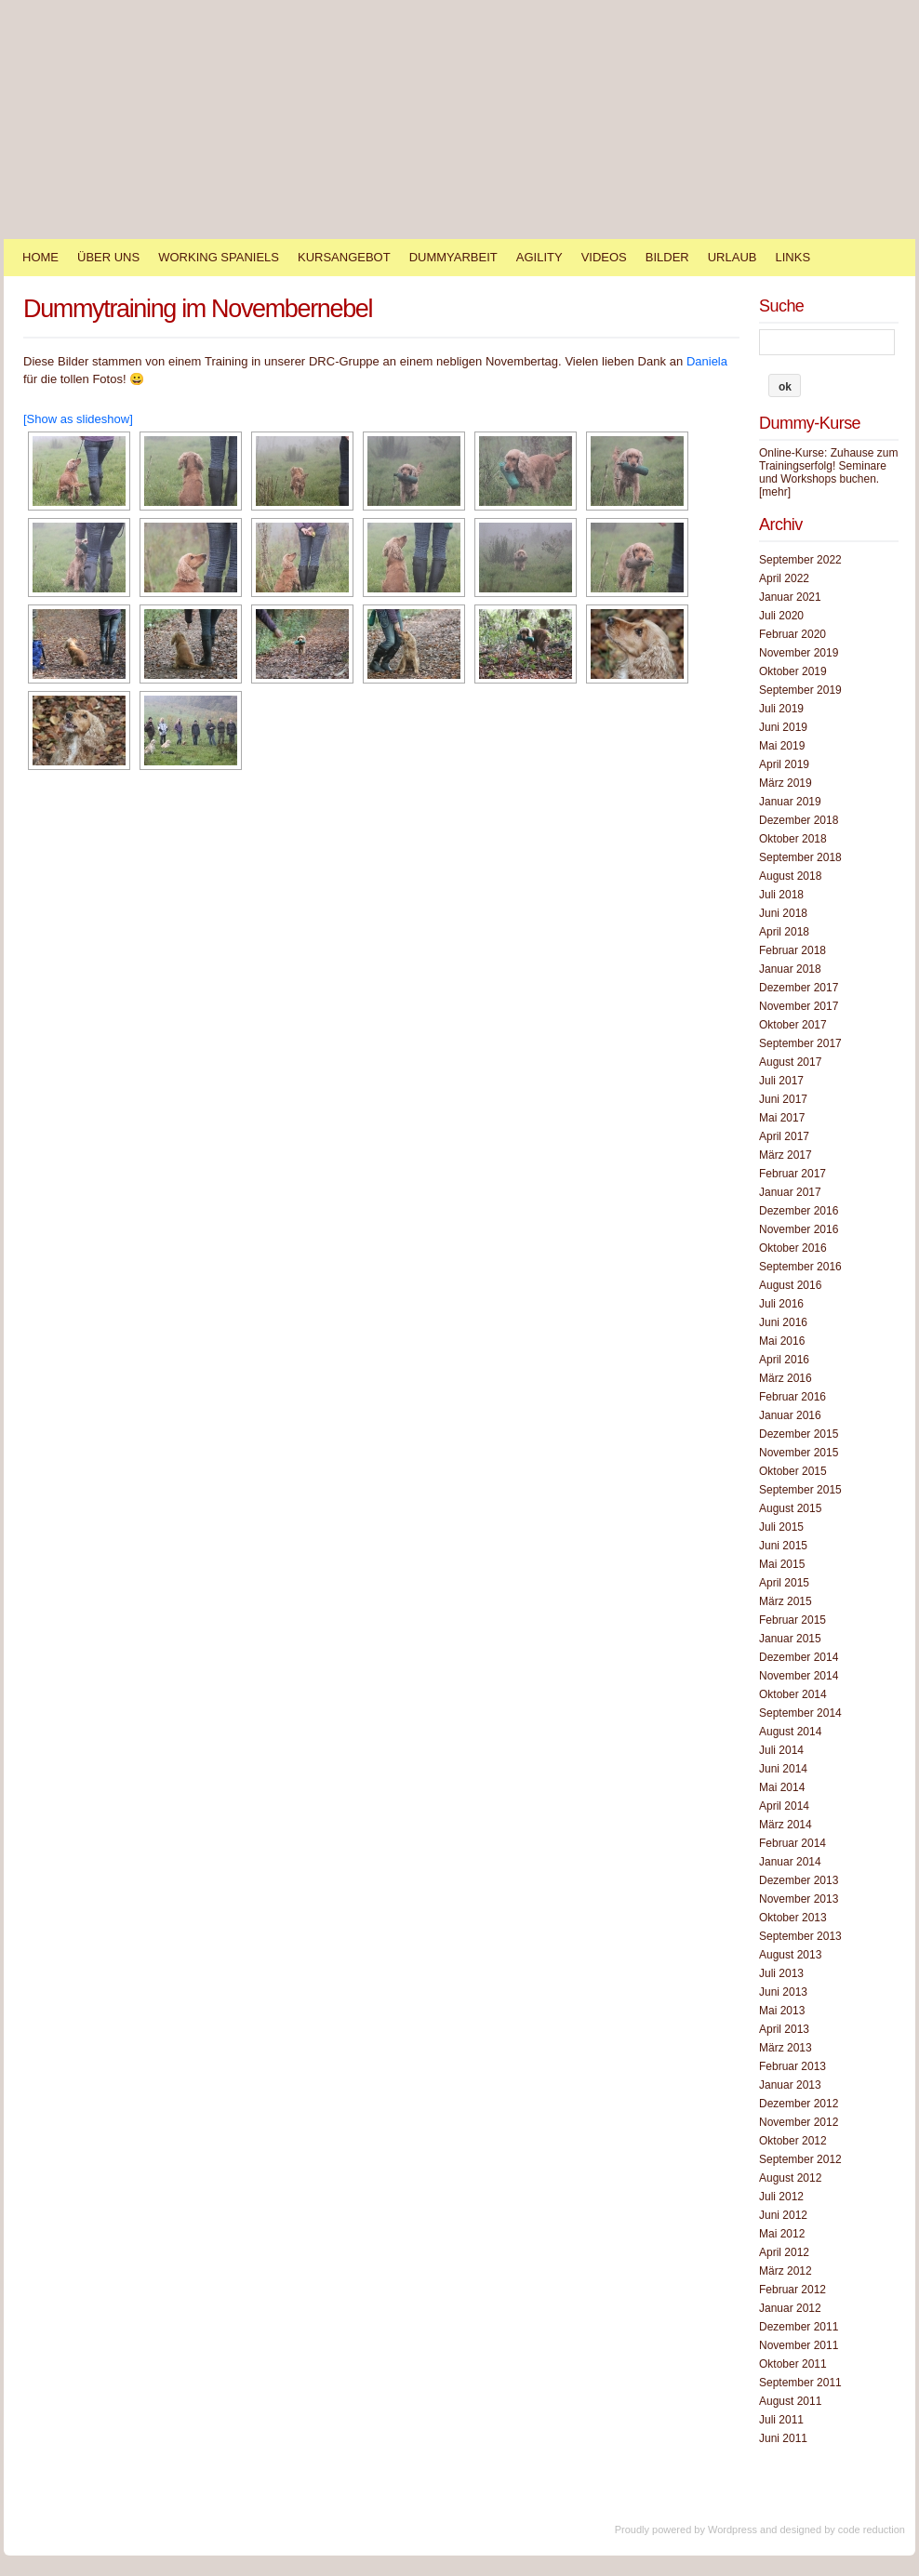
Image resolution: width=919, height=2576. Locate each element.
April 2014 (784, 1805)
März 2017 (785, 1155)
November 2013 (798, 1898)
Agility (539, 257)
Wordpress (732, 2529)
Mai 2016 (782, 1341)
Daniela (706, 361)
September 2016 (800, 1266)
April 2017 (784, 1136)
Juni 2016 (783, 1322)
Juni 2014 (783, 1768)
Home (40, 257)
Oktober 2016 (793, 1248)
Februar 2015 (792, 1620)
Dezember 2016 (798, 1210)
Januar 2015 (790, 1638)
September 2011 (800, 2382)
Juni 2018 (783, 913)
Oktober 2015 (793, 1471)
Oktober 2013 (793, 1917)
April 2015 (784, 1582)
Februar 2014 (792, 1843)
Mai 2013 (782, 2010)
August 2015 (790, 1508)
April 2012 (784, 2252)
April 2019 (784, 764)
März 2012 (785, 2270)
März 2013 (785, 2047)
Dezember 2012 (798, 2103)
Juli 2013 (781, 1973)
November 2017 (798, 1006)
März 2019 (785, 783)
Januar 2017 (790, 1192)
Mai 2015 (782, 1564)
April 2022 (784, 578)
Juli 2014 (781, 1750)
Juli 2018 (781, 894)
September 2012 (800, 2159)
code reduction (871, 2529)
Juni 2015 (783, 1545)
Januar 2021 (790, 597)
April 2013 (784, 2029)
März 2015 (785, 1601)
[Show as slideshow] (78, 419)
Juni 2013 (783, 1991)
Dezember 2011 (798, 2326)
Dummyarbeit (453, 257)
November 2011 (798, 2345)
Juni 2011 (783, 2438)
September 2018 (800, 857)
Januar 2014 (790, 1861)
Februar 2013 (792, 2066)
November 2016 (798, 1229)
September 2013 (800, 1936)
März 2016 (785, 1378)
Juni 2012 (783, 2215)
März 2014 (785, 1824)
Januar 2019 (790, 801)
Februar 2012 (792, 2289)
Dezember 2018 (798, 820)
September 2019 (800, 690)
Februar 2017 (792, 1173)
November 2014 (798, 1675)
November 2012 (798, 2122)
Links (792, 257)
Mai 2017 (782, 1117)
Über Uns (108, 257)
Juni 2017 (783, 1099)
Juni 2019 (783, 727)
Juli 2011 (781, 2419)
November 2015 (798, 1452)
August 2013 (790, 1954)
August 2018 (790, 876)
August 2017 (790, 1062)
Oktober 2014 (793, 1694)
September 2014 (800, 1713)
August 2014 (790, 1731)
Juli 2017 (781, 1080)
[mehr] (775, 491)
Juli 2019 (781, 708)
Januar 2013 (790, 2084)
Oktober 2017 (793, 1024)
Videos (604, 257)
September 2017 (800, 1043)
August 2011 (790, 2401)
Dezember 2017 (798, 987)
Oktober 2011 (793, 2363)
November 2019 (798, 652)
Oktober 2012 (793, 2140)
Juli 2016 (781, 1303)
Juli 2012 (781, 2196)
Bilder (667, 257)
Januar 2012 (790, 2308)
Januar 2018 (790, 969)
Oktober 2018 (793, 838)
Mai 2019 (782, 745)
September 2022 (800, 559)
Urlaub (732, 257)
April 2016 (784, 1359)
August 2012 (790, 2177)
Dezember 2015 (798, 1434)
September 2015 (800, 1489)
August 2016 (790, 1285)
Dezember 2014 (798, 1657)
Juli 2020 (781, 615)
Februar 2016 (792, 1396)
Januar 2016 (790, 1415)
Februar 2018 (792, 950)
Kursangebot (344, 257)
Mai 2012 (782, 2233)
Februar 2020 (792, 634)
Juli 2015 (781, 1527)
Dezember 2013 (798, 1880)
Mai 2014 (782, 1787)
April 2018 (784, 931)
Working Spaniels (218, 257)
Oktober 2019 (793, 671)
